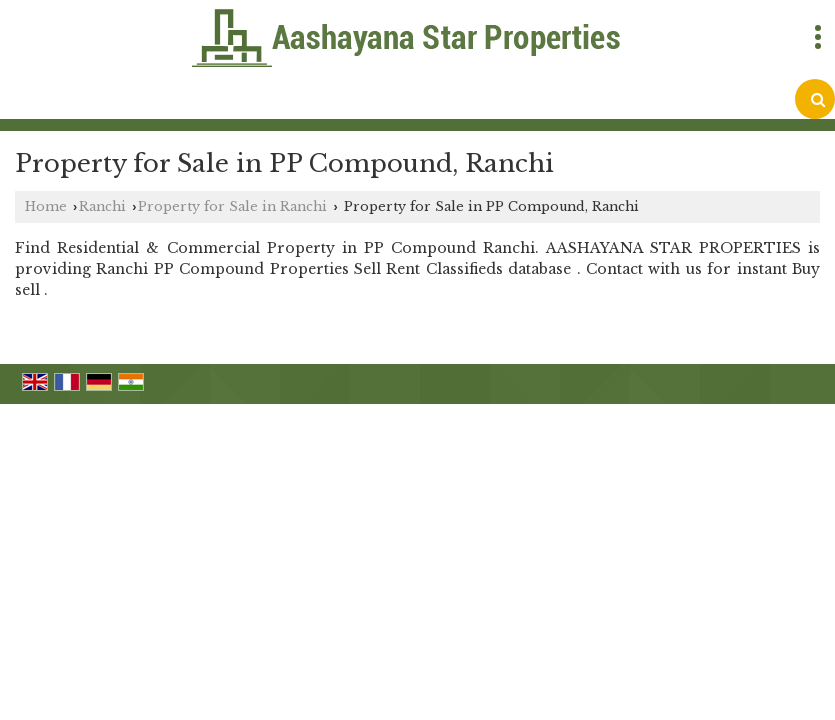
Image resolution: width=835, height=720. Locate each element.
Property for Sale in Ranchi (232, 206)
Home (46, 206)
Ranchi (102, 206)
